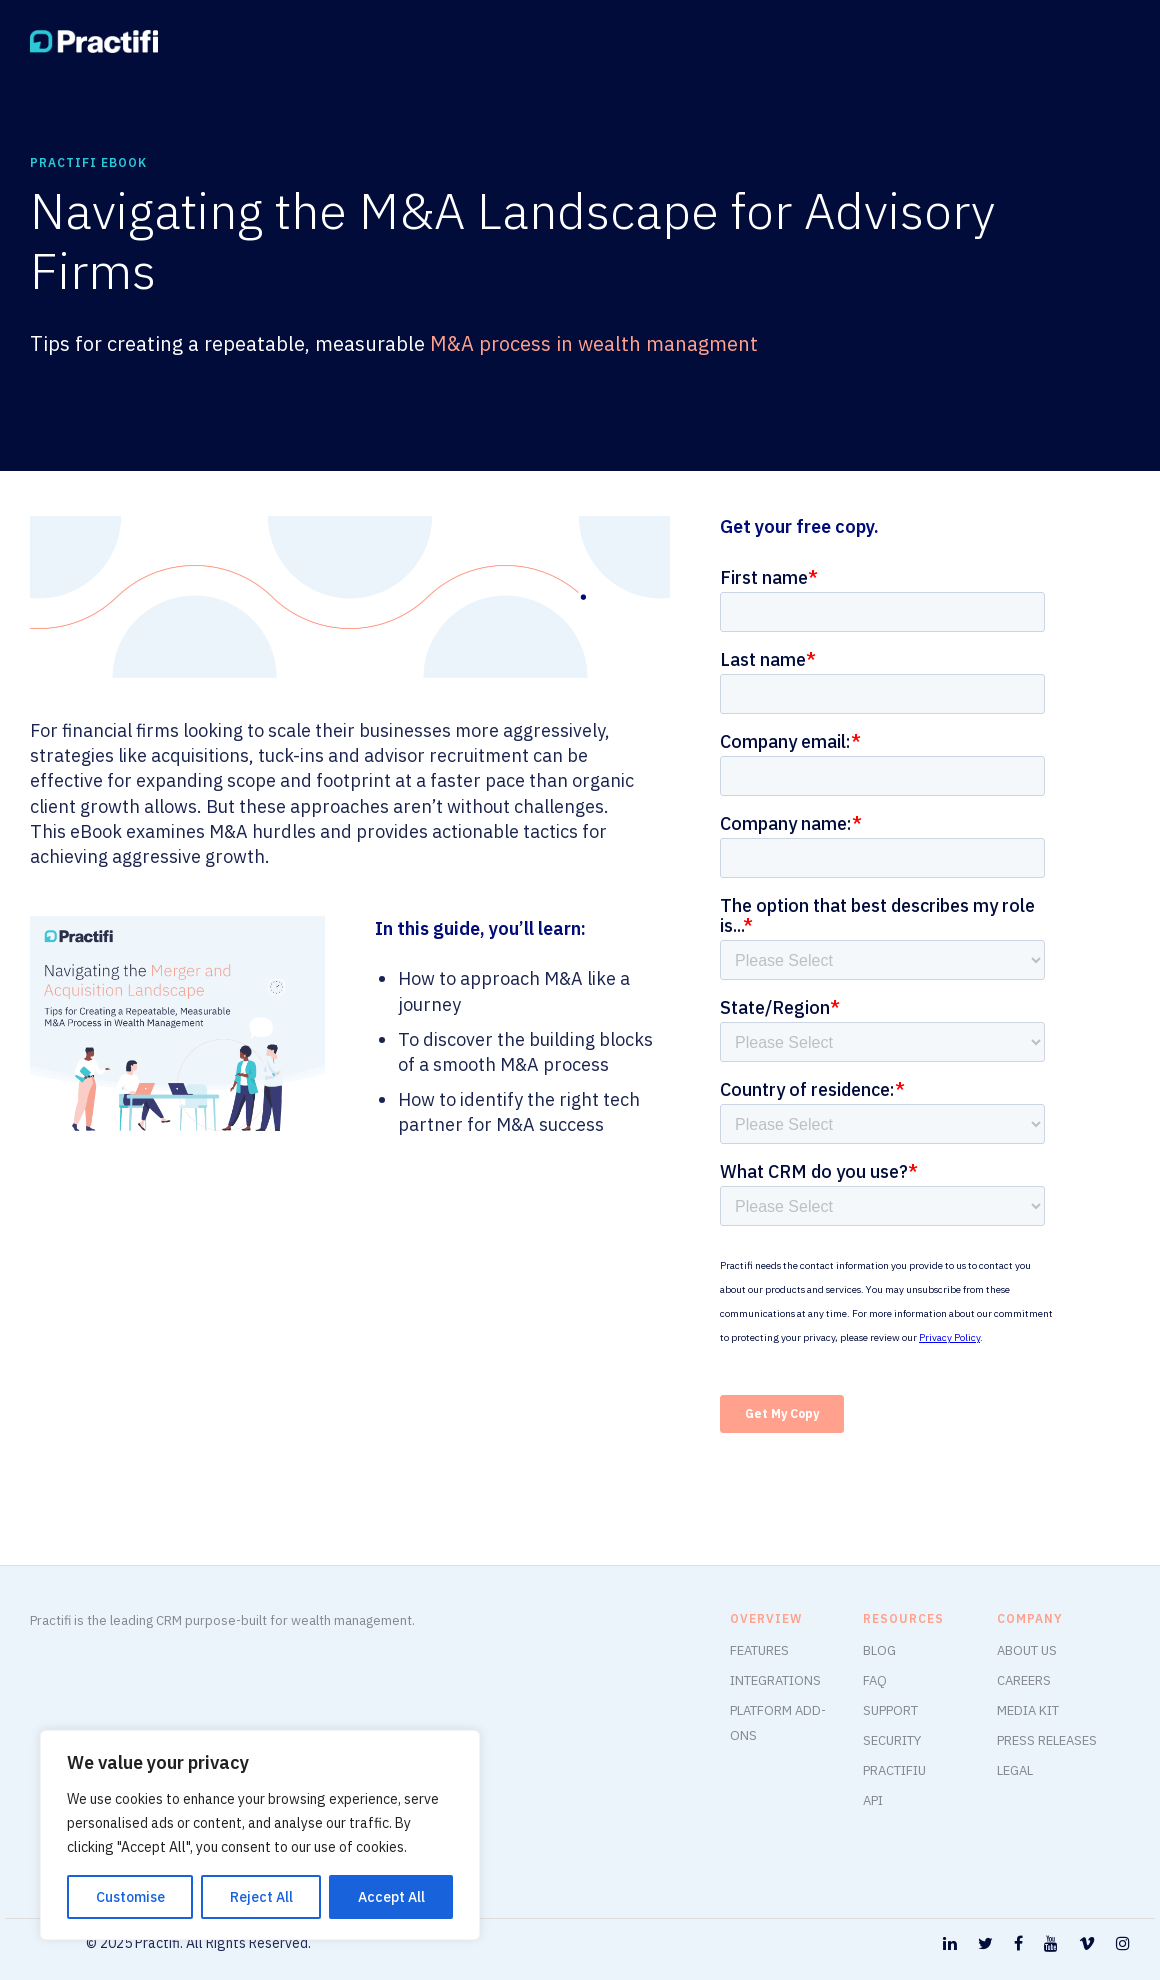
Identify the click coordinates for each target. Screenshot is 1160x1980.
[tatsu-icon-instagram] (1123, 1944)
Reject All (261, 1897)
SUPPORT (890, 1710)
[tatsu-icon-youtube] (1054, 1944)
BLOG (879, 1650)
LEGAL (1015, 1770)
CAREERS (1024, 1680)
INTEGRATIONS (775, 1680)
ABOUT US (1027, 1650)
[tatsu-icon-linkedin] (953, 1944)
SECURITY (892, 1740)
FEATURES (759, 1650)
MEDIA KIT (1028, 1710)
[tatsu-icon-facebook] (1021, 1944)
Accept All (391, 1897)
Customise (130, 1897)
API (873, 1800)
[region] (260, 1835)
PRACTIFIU (894, 1770)
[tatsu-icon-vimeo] (1090, 1944)
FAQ (875, 1680)
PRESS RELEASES (1047, 1740)
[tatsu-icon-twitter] (988, 1944)
